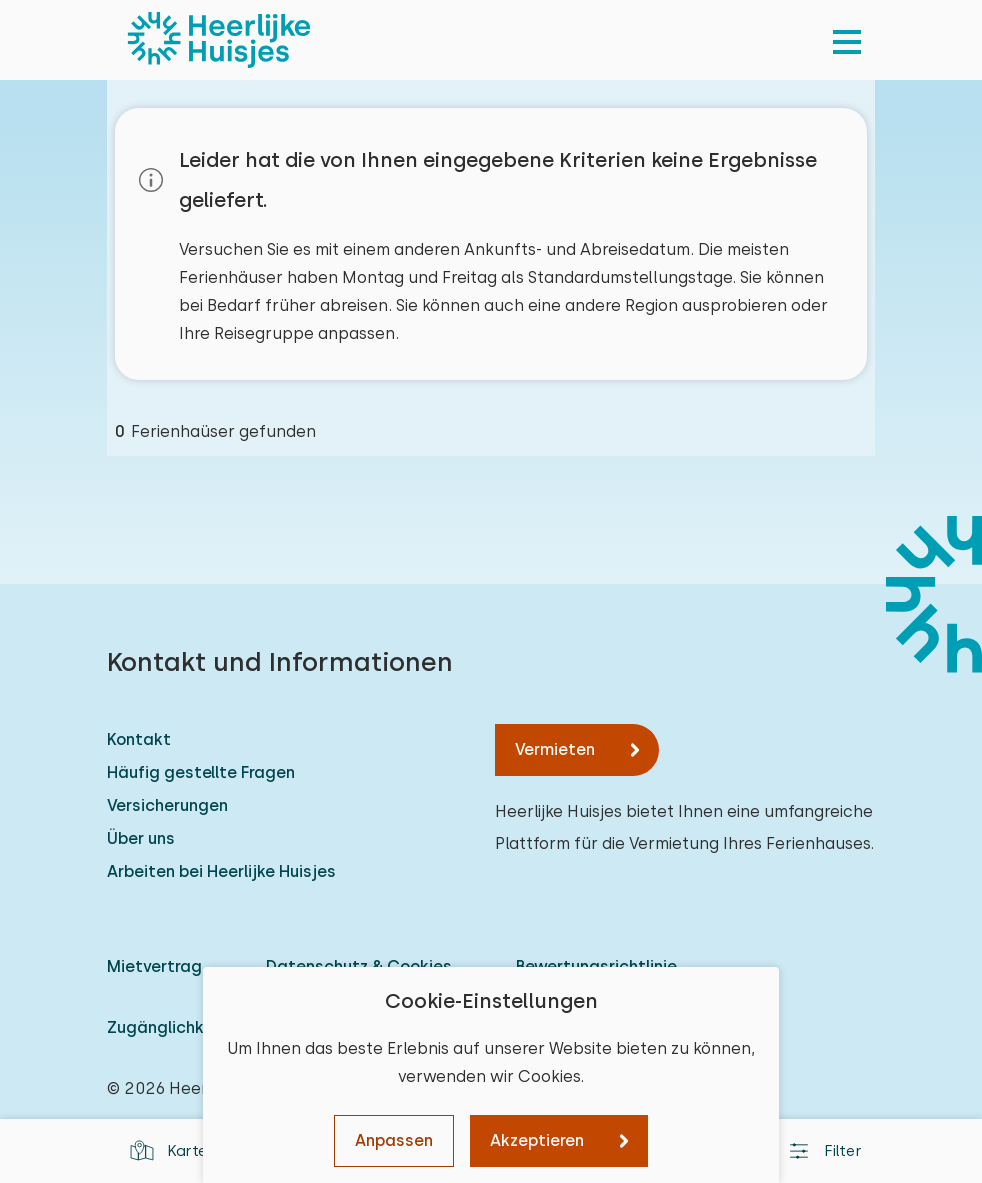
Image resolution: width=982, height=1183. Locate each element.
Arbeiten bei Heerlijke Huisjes (221, 871)
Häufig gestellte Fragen (201, 772)
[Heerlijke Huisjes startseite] (219, 40)
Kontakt (139, 739)
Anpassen (394, 1140)
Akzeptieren (537, 1140)
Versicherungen (167, 805)
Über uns (141, 838)
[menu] (847, 40)
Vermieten (555, 749)
